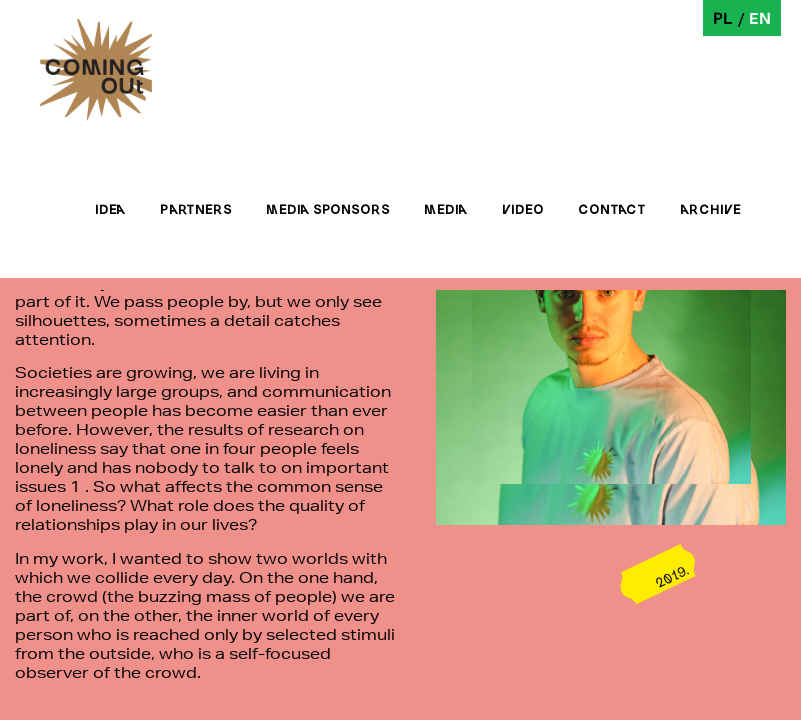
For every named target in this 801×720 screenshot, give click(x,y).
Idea (110, 209)
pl (723, 17)
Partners (196, 209)
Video (523, 209)
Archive (710, 209)
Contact (612, 209)
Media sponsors (328, 209)
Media (446, 209)
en (760, 17)
